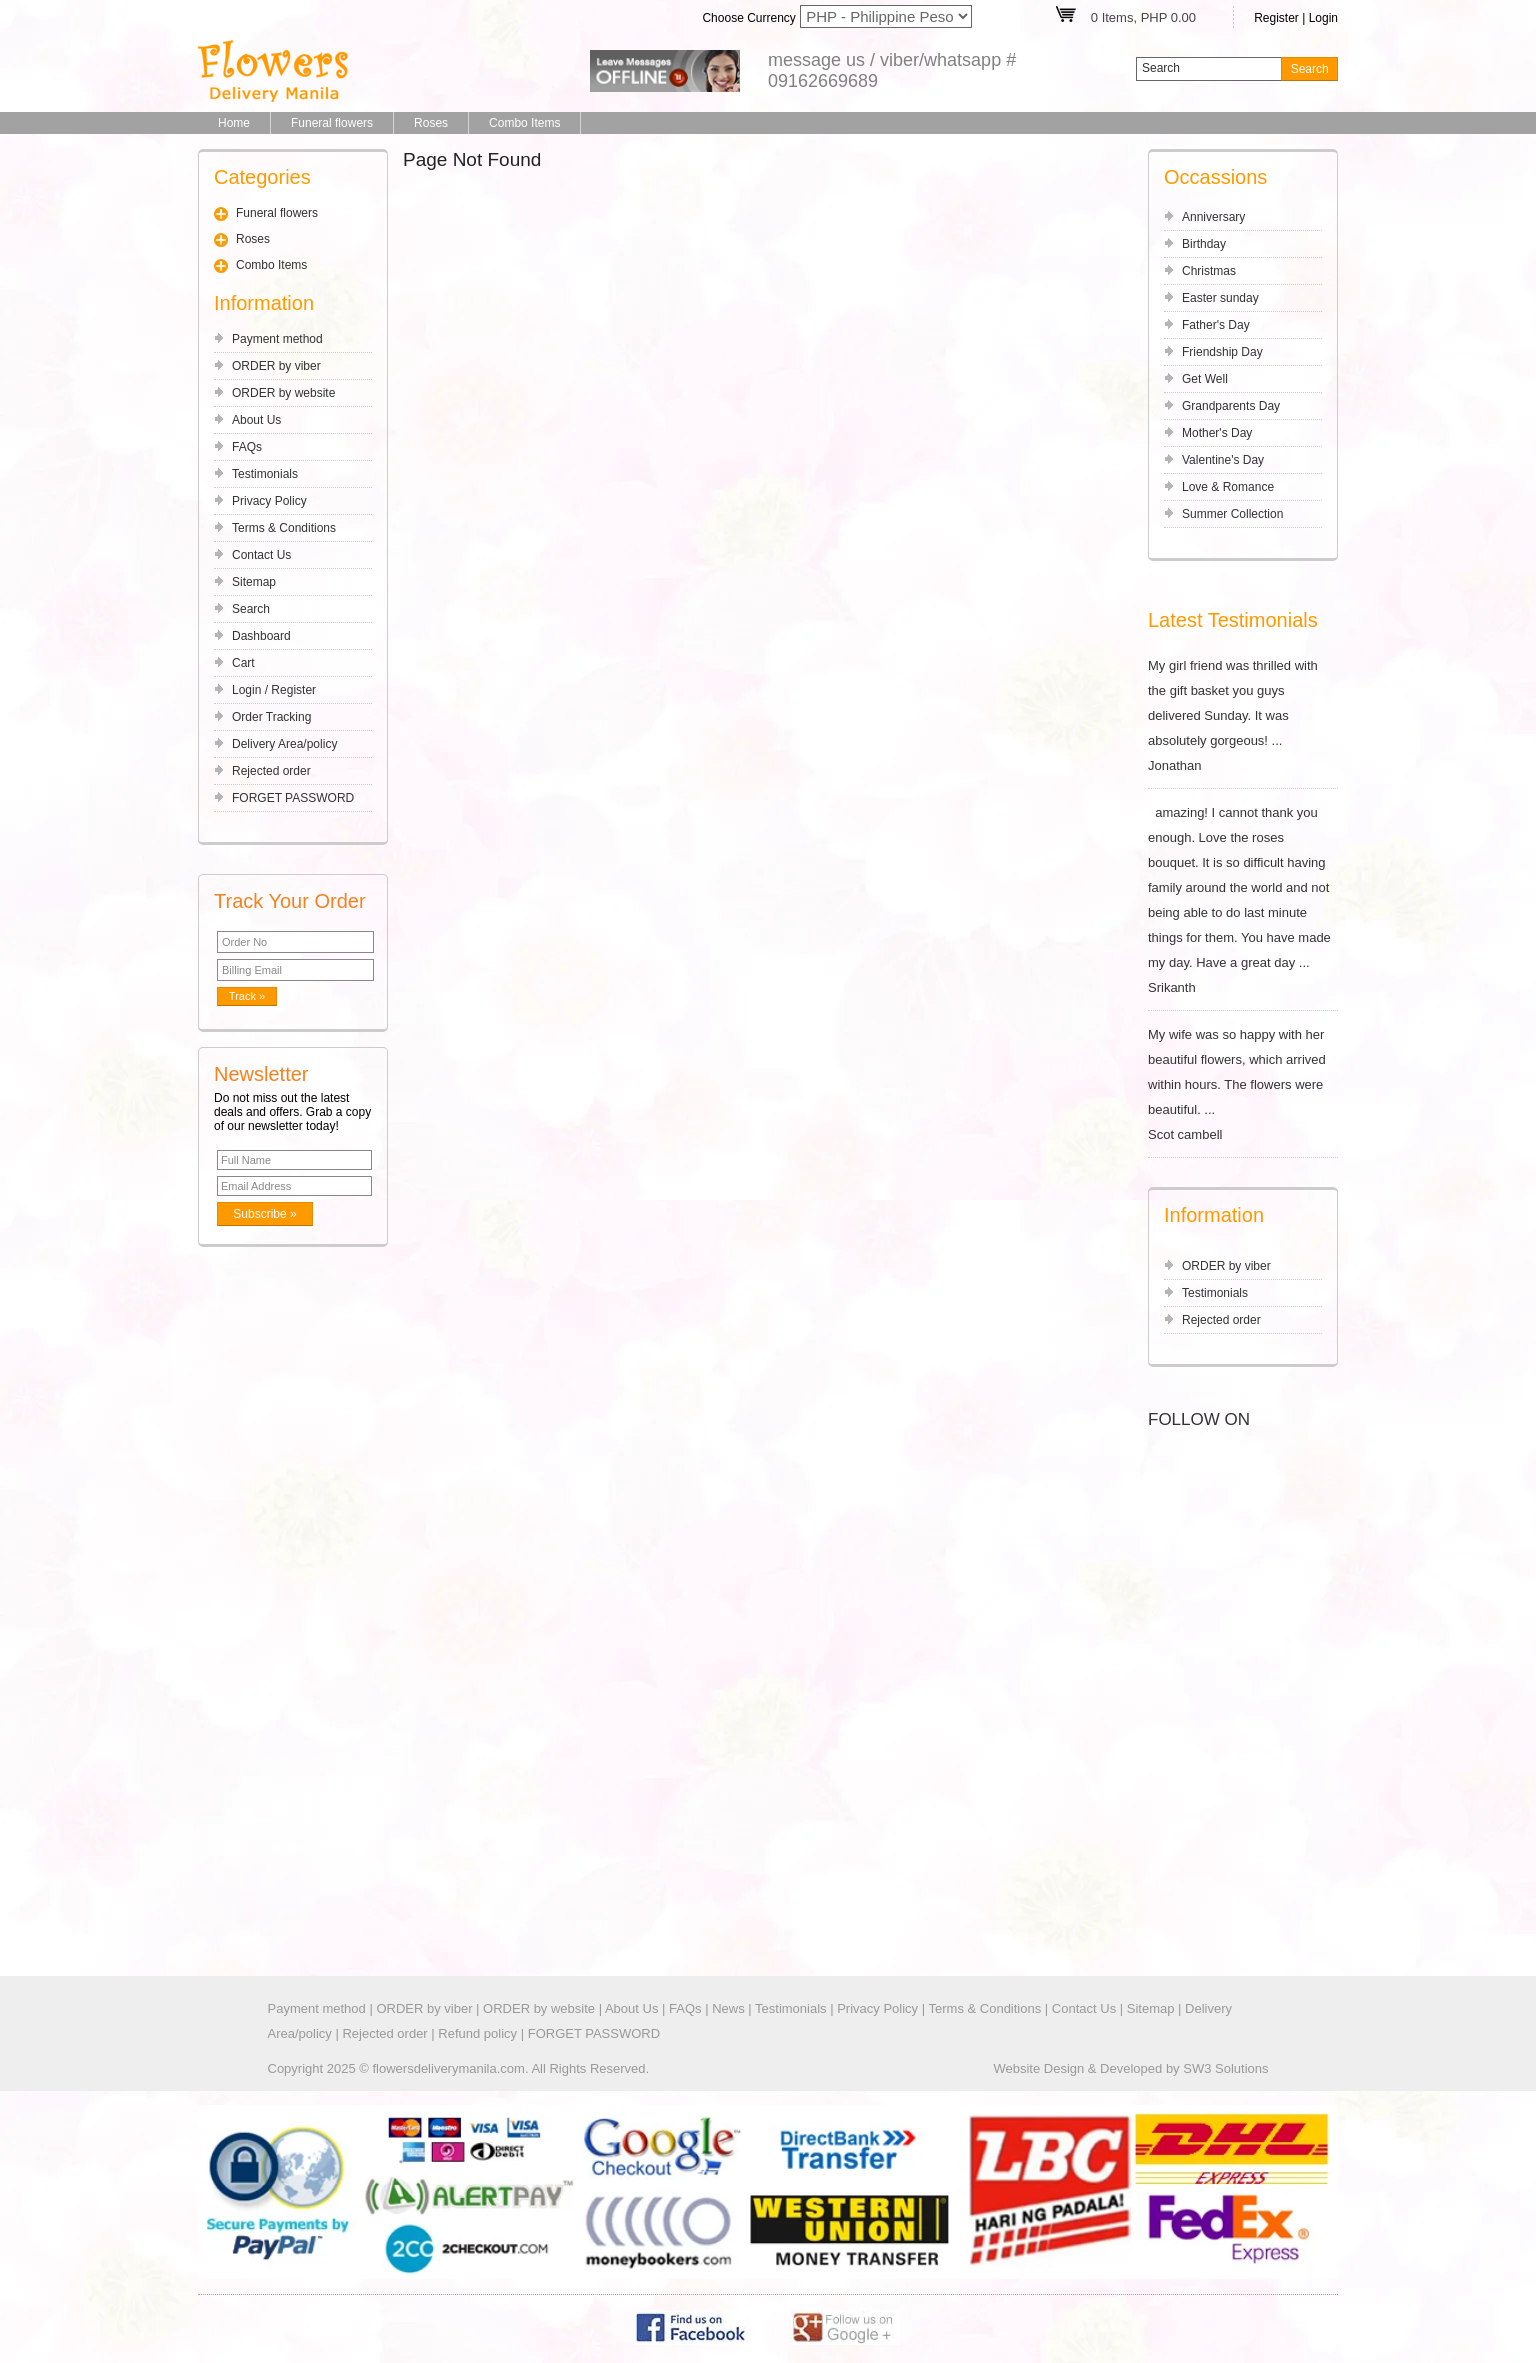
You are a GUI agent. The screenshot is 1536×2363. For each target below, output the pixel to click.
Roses (431, 123)
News (728, 2008)
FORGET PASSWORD (293, 798)
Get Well (1205, 379)
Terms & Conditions (284, 528)
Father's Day (1216, 325)
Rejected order (271, 771)
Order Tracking (271, 717)
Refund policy (477, 2033)
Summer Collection (1232, 514)
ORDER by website (283, 393)
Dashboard (261, 636)
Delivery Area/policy (284, 744)
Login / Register (274, 690)
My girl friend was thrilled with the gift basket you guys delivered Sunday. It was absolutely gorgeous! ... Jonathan (1243, 715)
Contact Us (261, 555)
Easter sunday (1220, 298)
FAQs (247, 447)
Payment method (277, 339)
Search (251, 609)
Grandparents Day (1231, 406)
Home (234, 123)
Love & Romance (1228, 487)
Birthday (1204, 244)
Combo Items (524, 123)
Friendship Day (1222, 352)
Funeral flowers (332, 123)
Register (1276, 18)
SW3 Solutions (1225, 2068)
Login (1323, 18)
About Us (256, 420)
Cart (243, 663)
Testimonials (265, 474)
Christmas (1209, 271)
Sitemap (254, 582)
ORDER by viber (276, 366)
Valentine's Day (1223, 460)
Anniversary (1213, 217)
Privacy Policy (269, 501)
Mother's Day (1217, 433)
